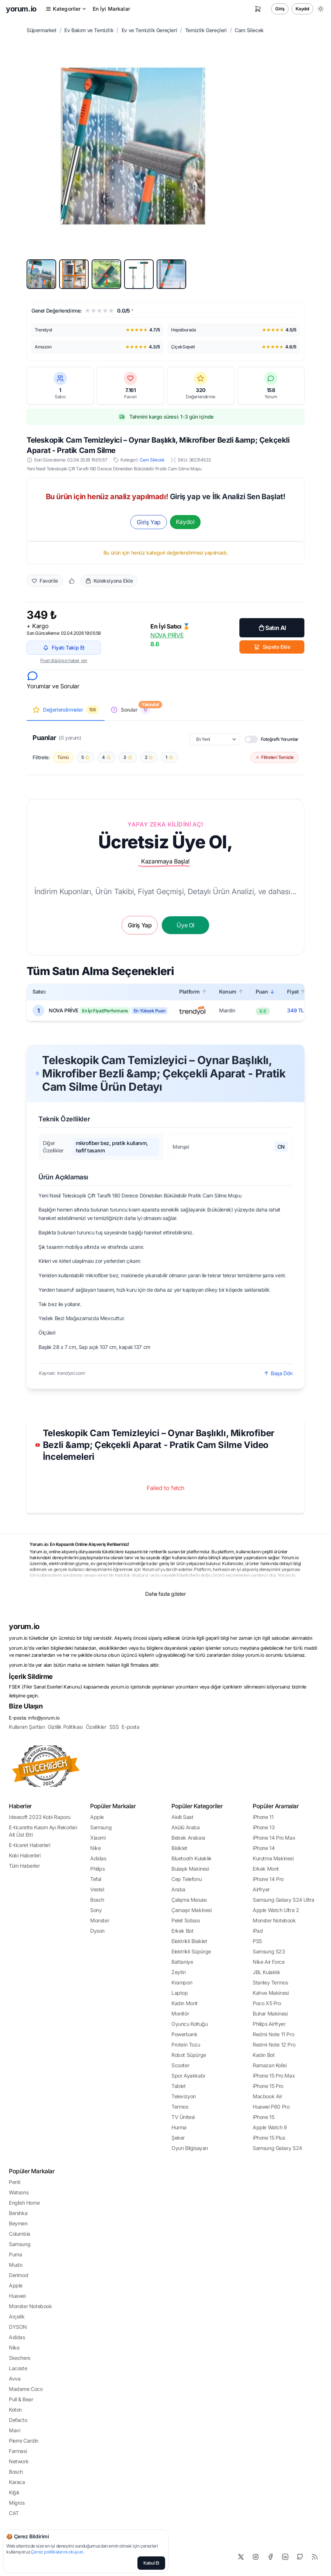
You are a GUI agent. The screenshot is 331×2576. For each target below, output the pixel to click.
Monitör (180, 2013)
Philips (97, 1868)
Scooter (180, 2065)
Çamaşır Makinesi (191, 1910)
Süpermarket (42, 30)
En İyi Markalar (111, 9)
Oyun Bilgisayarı (189, 2148)
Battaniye (182, 1962)
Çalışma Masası (189, 1900)
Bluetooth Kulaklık (191, 1858)
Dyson (97, 1931)
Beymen (18, 2223)
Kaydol (302, 8)
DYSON (18, 2327)
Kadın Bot (263, 2055)
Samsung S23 (269, 1951)
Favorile (44, 580)
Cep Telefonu (186, 1879)
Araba (178, 1889)
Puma (15, 2254)
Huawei (17, 2296)
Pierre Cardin (23, 2440)
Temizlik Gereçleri (206, 30)
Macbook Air (267, 2096)
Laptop (179, 1993)
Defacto (18, 2420)
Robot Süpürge (188, 2055)
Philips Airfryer (269, 2024)
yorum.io (24, 1626)
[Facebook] (270, 2556)
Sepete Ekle (272, 647)
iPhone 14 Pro (268, 1879)
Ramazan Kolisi (269, 2065)
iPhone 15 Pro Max (274, 2075)
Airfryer (261, 1889)
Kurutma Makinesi (273, 1858)
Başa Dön (278, 1373)
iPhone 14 (263, 1848)
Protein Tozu (185, 2044)
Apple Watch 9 (270, 2127)
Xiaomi (98, 1837)
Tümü (62, 757)
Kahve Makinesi (271, 1993)
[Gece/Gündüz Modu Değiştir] (320, 8)
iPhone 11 (263, 1817)
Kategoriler (66, 9)
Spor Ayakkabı (188, 2075)
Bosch (97, 1900)
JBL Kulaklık (266, 1972)
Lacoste (18, 2368)
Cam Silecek (249, 30)
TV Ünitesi (183, 2117)
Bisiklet (179, 1848)
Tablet (178, 2086)
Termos (179, 2106)
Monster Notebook (274, 1920)
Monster (99, 1920)
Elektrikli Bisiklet (189, 1941)
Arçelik (16, 2316)
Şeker (178, 2137)
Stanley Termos (270, 1982)
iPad (258, 1931)
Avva (14, 2378)
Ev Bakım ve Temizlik (88, 30)
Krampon (181, 1982)
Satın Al (272, 627)
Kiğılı (14, 2492)
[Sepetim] (257, 8)
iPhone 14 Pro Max (274, 1837)
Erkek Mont (266, 1868)
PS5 (257, 1941)
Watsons (18, 2192)
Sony (96, 1910)
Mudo (15, 2265)
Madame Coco (26, 2389)
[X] (240, 2556)
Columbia (19, 2234)
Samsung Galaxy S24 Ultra (283, 1900)
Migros (17, 2503)
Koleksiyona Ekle (109, 580)
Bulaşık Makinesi (190, 1868)
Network (18, 2461)
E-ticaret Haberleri (29, 1845)
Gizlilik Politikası (65, 1727)
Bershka (18, 2213)
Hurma (179, 2127)
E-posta (130, 1727)
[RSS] (314, 2556)
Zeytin (178, 1972)
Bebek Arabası (188, 1837)
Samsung (101, 1827)
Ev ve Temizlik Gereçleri (149, 30)
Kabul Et (151, 2563)
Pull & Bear (21, 2399)
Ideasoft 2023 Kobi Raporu (40, 1817)
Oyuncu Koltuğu (189, 2024)
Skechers (19, 2358)
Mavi (14, 2430)
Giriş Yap (148, 522)
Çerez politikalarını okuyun (57, 2552)
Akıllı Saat (182, 1817)
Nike (95, 1848)
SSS (114, 1727)
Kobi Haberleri (24, 1855)
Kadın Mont (184, 2003)
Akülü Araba (185, 1827)
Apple (97, 1817)
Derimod (18, 2275)
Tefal (95, 1879)
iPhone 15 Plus (269, 2137)
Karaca (17, 2482)
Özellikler (96, 1727)
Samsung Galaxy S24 (277, 2148)
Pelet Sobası (185, 1920)
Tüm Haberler (24, 1866)
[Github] (300, 2556)
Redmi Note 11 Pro (273, 2034)
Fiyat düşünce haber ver (64, 660)
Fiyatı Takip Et (64, 647)
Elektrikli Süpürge (191, 1951)
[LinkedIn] (285, 2556)
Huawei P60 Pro (271, 2106)
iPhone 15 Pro (268, 2086)
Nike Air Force (268, 1962)
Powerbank (184, 2034)
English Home (24, 2203)
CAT (14, 2513)
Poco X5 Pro (267, 2003)
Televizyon (183, 2096)
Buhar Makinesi (270, 2013)
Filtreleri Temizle (274, 757)
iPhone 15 (263, 2117)
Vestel (97, 1889)
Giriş (279, 8)
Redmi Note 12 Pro (274, 2044)
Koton (15, 2409)
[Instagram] (255, 2556)
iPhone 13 (263, 1827)
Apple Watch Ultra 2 (276, 1910)
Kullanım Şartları (27, 1727)
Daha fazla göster (165, 1594)
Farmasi (18, 2451)
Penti (14, 2182)
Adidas (98, 1858)
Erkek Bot (182, 1931)
